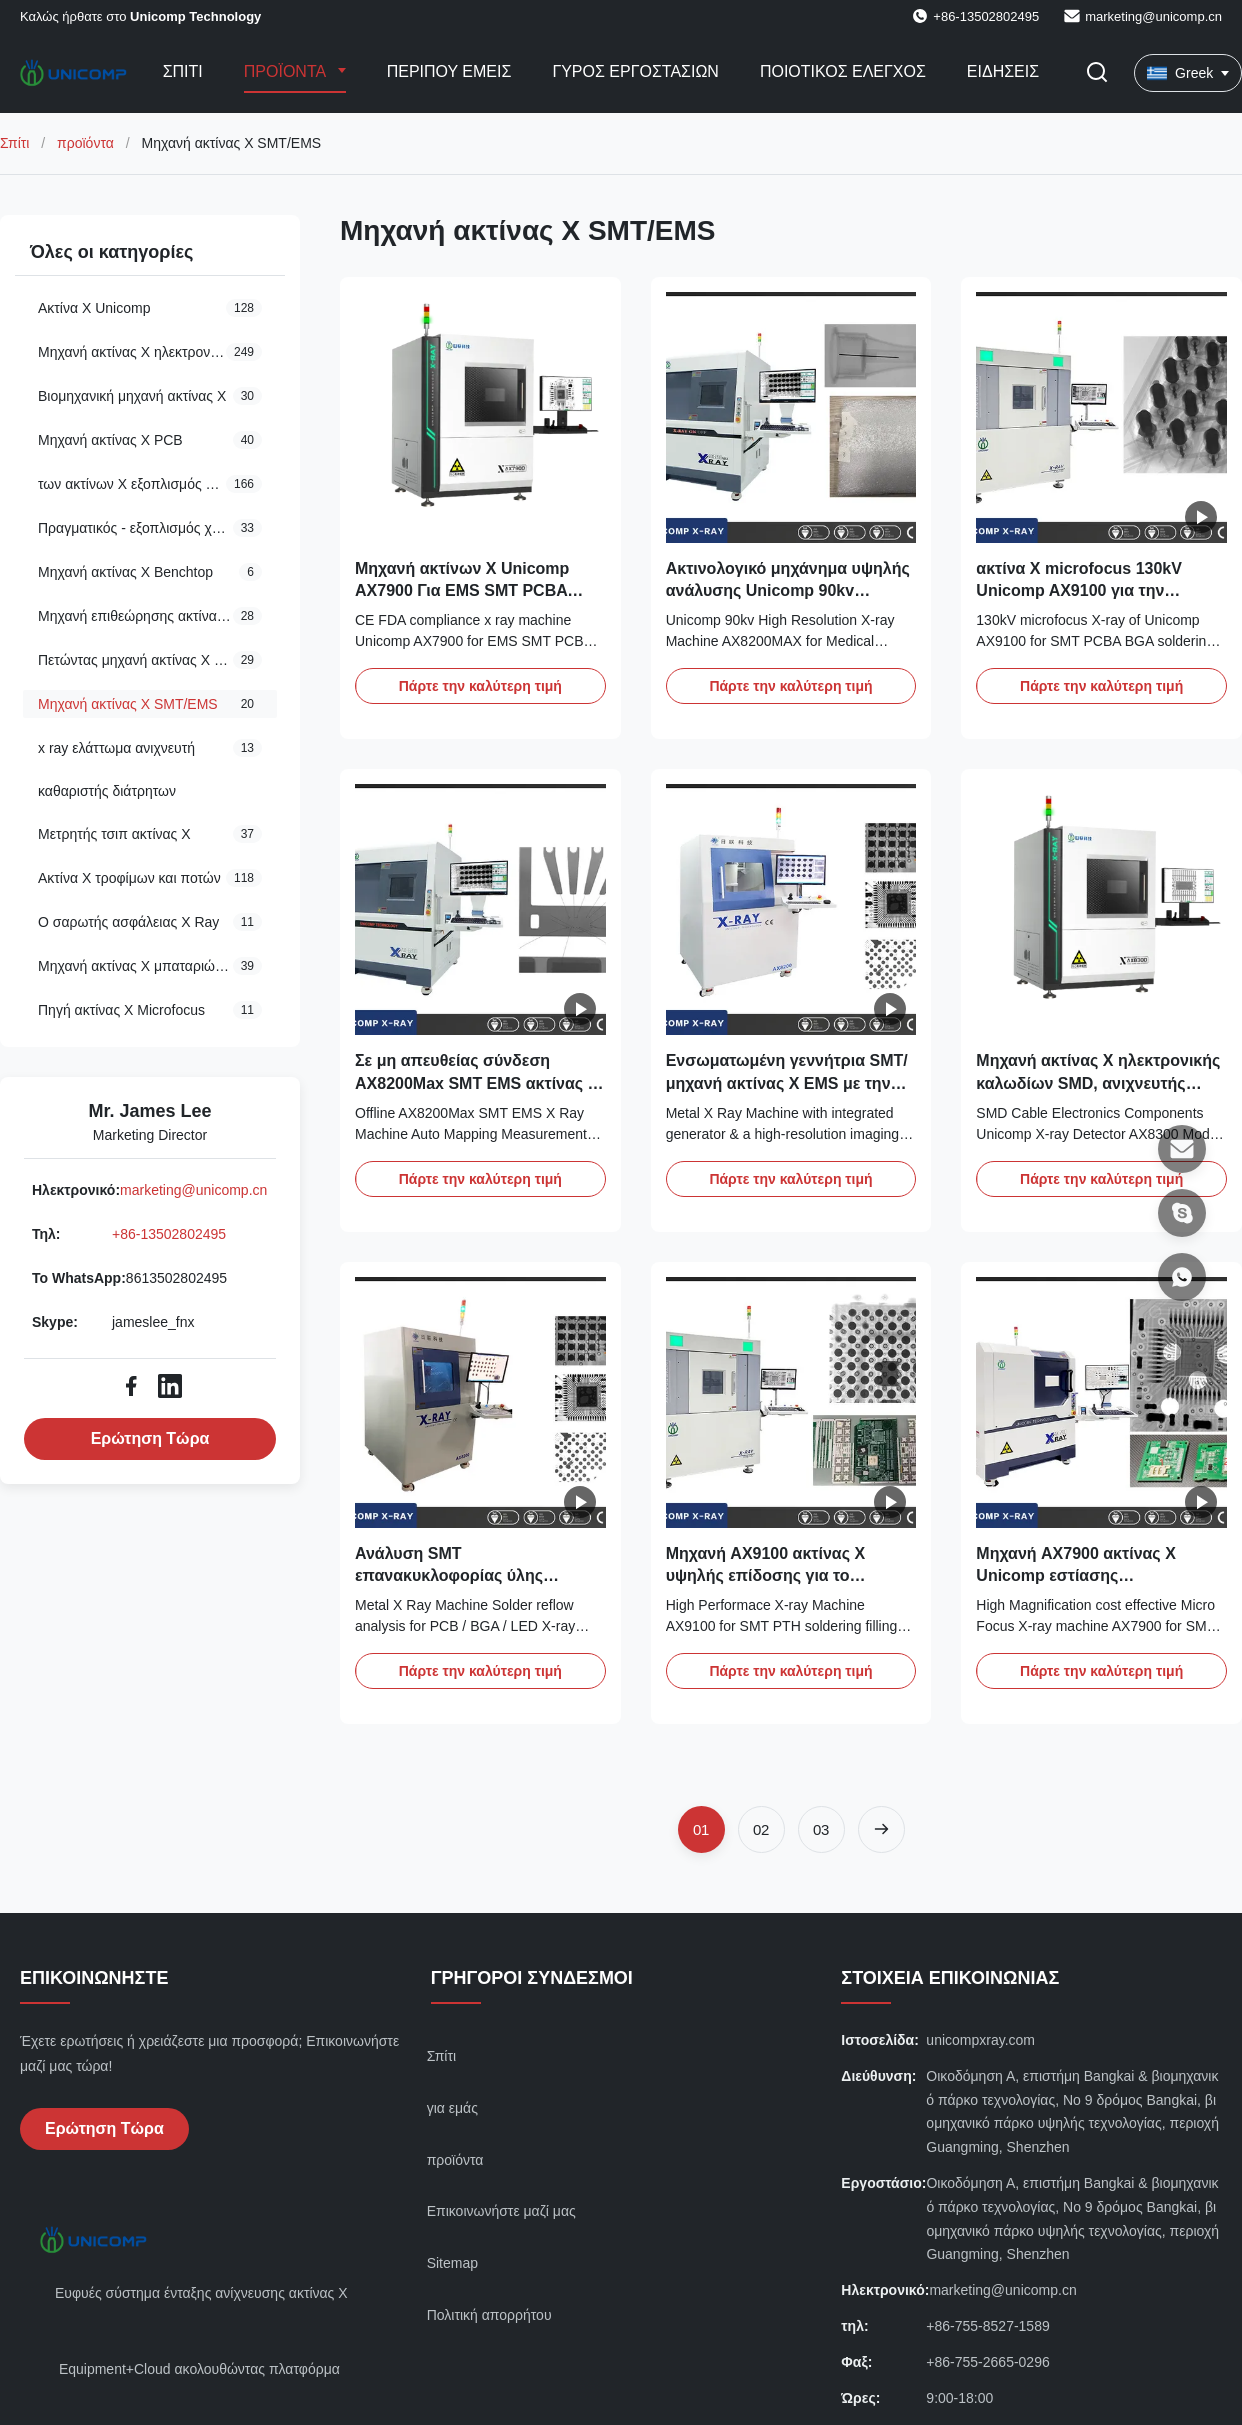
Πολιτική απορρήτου (489, 2315)
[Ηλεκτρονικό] (1182, 1149)
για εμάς (452, 2108)
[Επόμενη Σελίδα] (881, 1829)
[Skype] (1182, 1213)
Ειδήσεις (1003, 71)
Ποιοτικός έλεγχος (843, 71)
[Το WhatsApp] (1182, 1277)
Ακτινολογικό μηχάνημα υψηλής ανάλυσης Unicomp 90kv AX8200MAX (788, 591)
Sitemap (452, 2263)
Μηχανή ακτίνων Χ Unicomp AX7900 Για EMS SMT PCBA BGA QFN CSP (462, 591)
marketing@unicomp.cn (1153, 16)
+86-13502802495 (169, 1234)
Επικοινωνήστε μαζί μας (501, 2211)
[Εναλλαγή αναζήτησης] (1097, 73)
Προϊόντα (287, 71)
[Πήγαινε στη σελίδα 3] (821, 1829)
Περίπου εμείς (449, 71)
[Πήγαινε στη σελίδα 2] (761, 1829)
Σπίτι (183, 71)
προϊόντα (85, 143)
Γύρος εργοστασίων (635, 71)
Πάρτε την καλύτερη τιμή (480, 686)
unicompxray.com (980, 2040)
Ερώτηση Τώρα (150, 1438)
